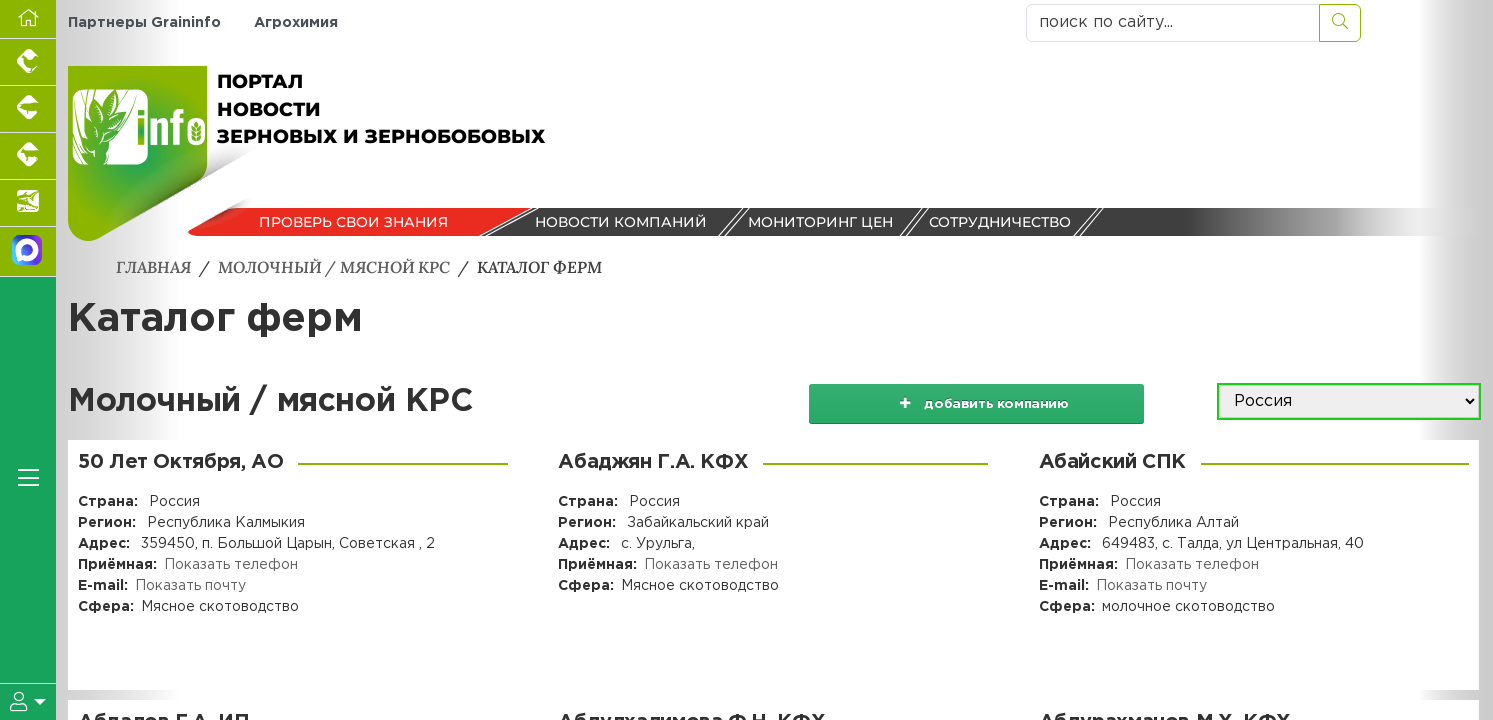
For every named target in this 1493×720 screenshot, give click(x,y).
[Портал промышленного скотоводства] (28, 156)
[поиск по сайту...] (1173, 23)
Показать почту (190, 585)
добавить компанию (986, 401)
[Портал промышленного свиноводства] (28, 109)
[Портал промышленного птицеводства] (28, 62)
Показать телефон (231, 564)
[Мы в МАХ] (28, 252)
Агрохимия (295, 22)
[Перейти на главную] (28, 19)
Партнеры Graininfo (144, 22)
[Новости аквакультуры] (28, 203)
